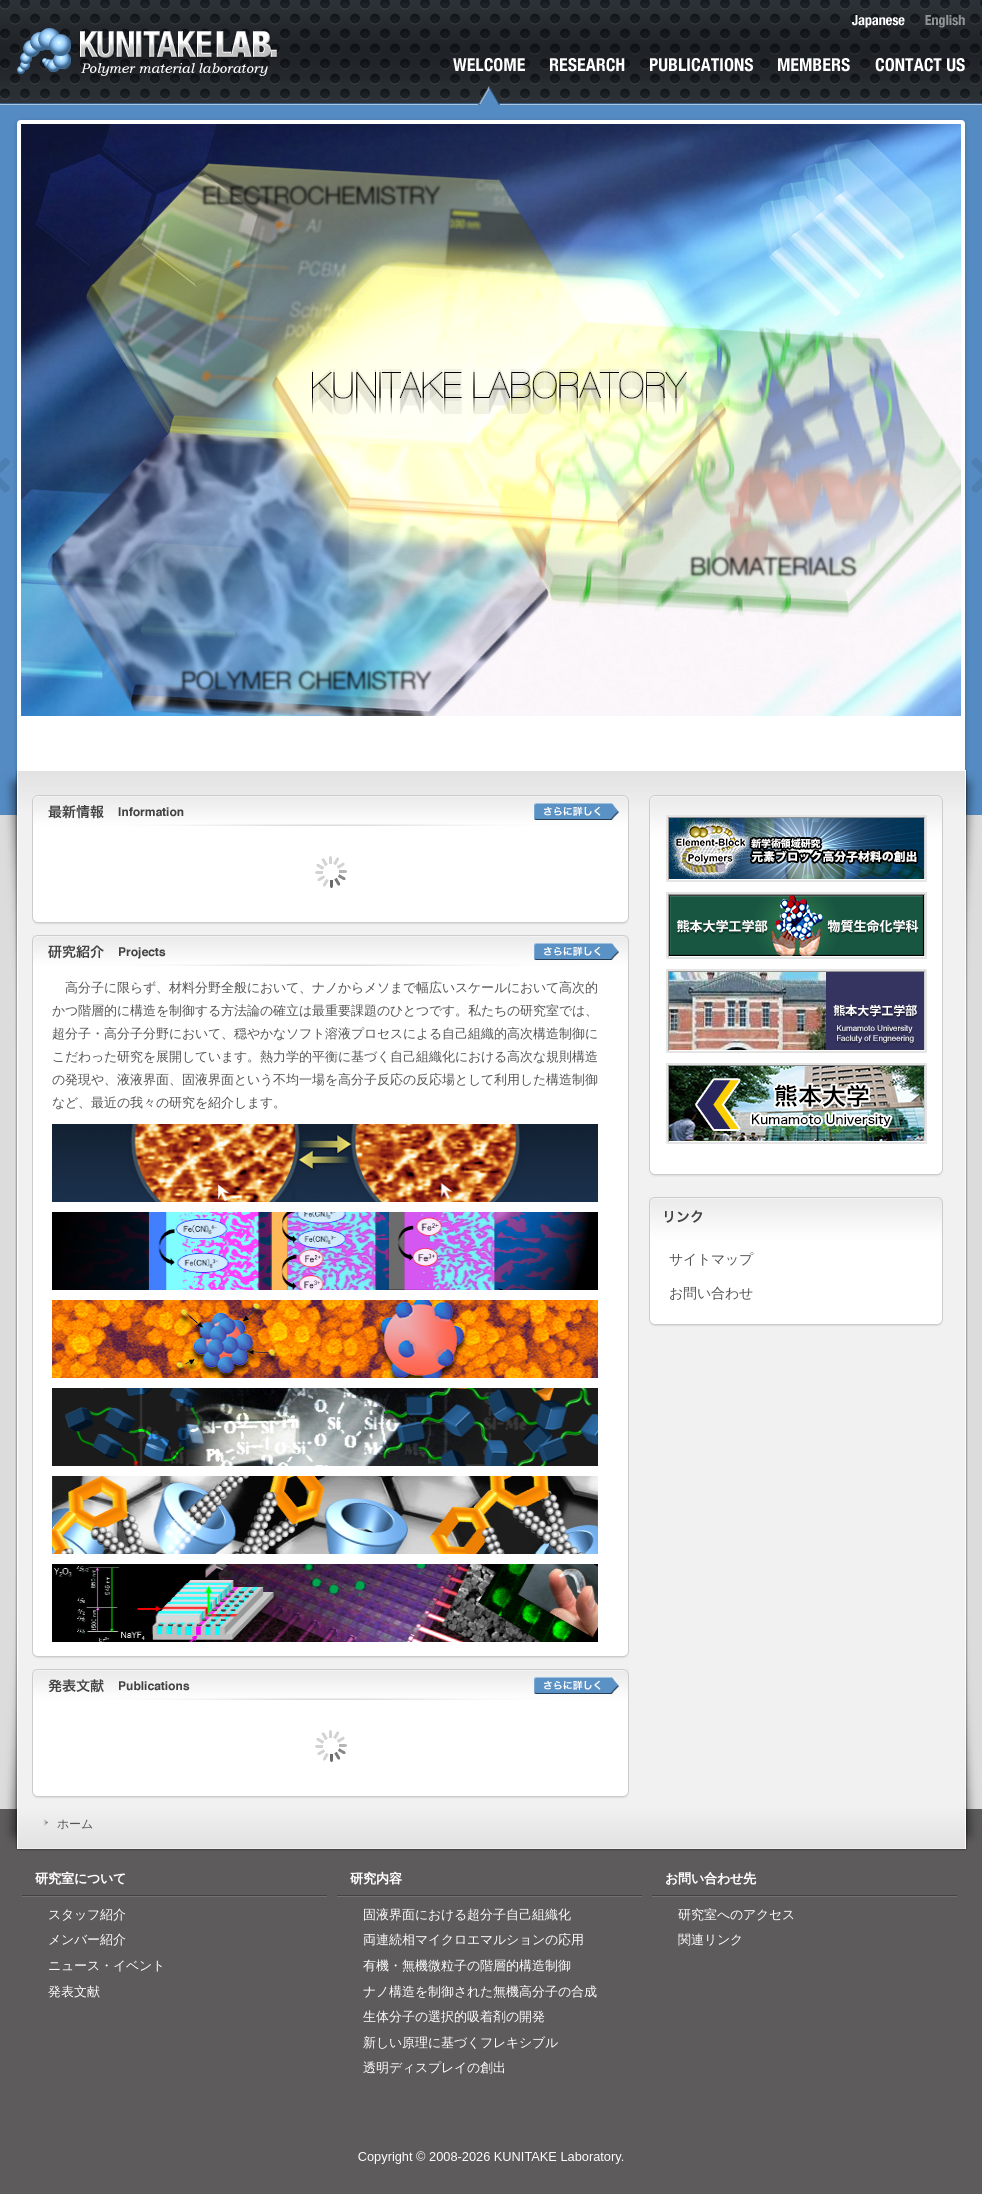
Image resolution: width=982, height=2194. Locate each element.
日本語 (878, 21)
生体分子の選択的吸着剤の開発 (454, 2016)
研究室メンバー (814, 81)
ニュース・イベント (106, 1965)
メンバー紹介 (87, 1939)
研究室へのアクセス (736, 1914)
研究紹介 (587, 81)
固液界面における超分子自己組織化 (467, 1914)
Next (934, 496)
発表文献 (701, 81)
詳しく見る (576, 811)
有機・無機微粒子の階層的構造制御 (467, 1965)
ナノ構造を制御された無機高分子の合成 (480, 1991)
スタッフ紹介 (87, 1914)
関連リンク (710, 1939)
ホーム (489, 81)
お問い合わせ (920, 81)
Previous (51, 496)
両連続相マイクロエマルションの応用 (473, 1939)
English (945, 21)
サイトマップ (711, 1260)
